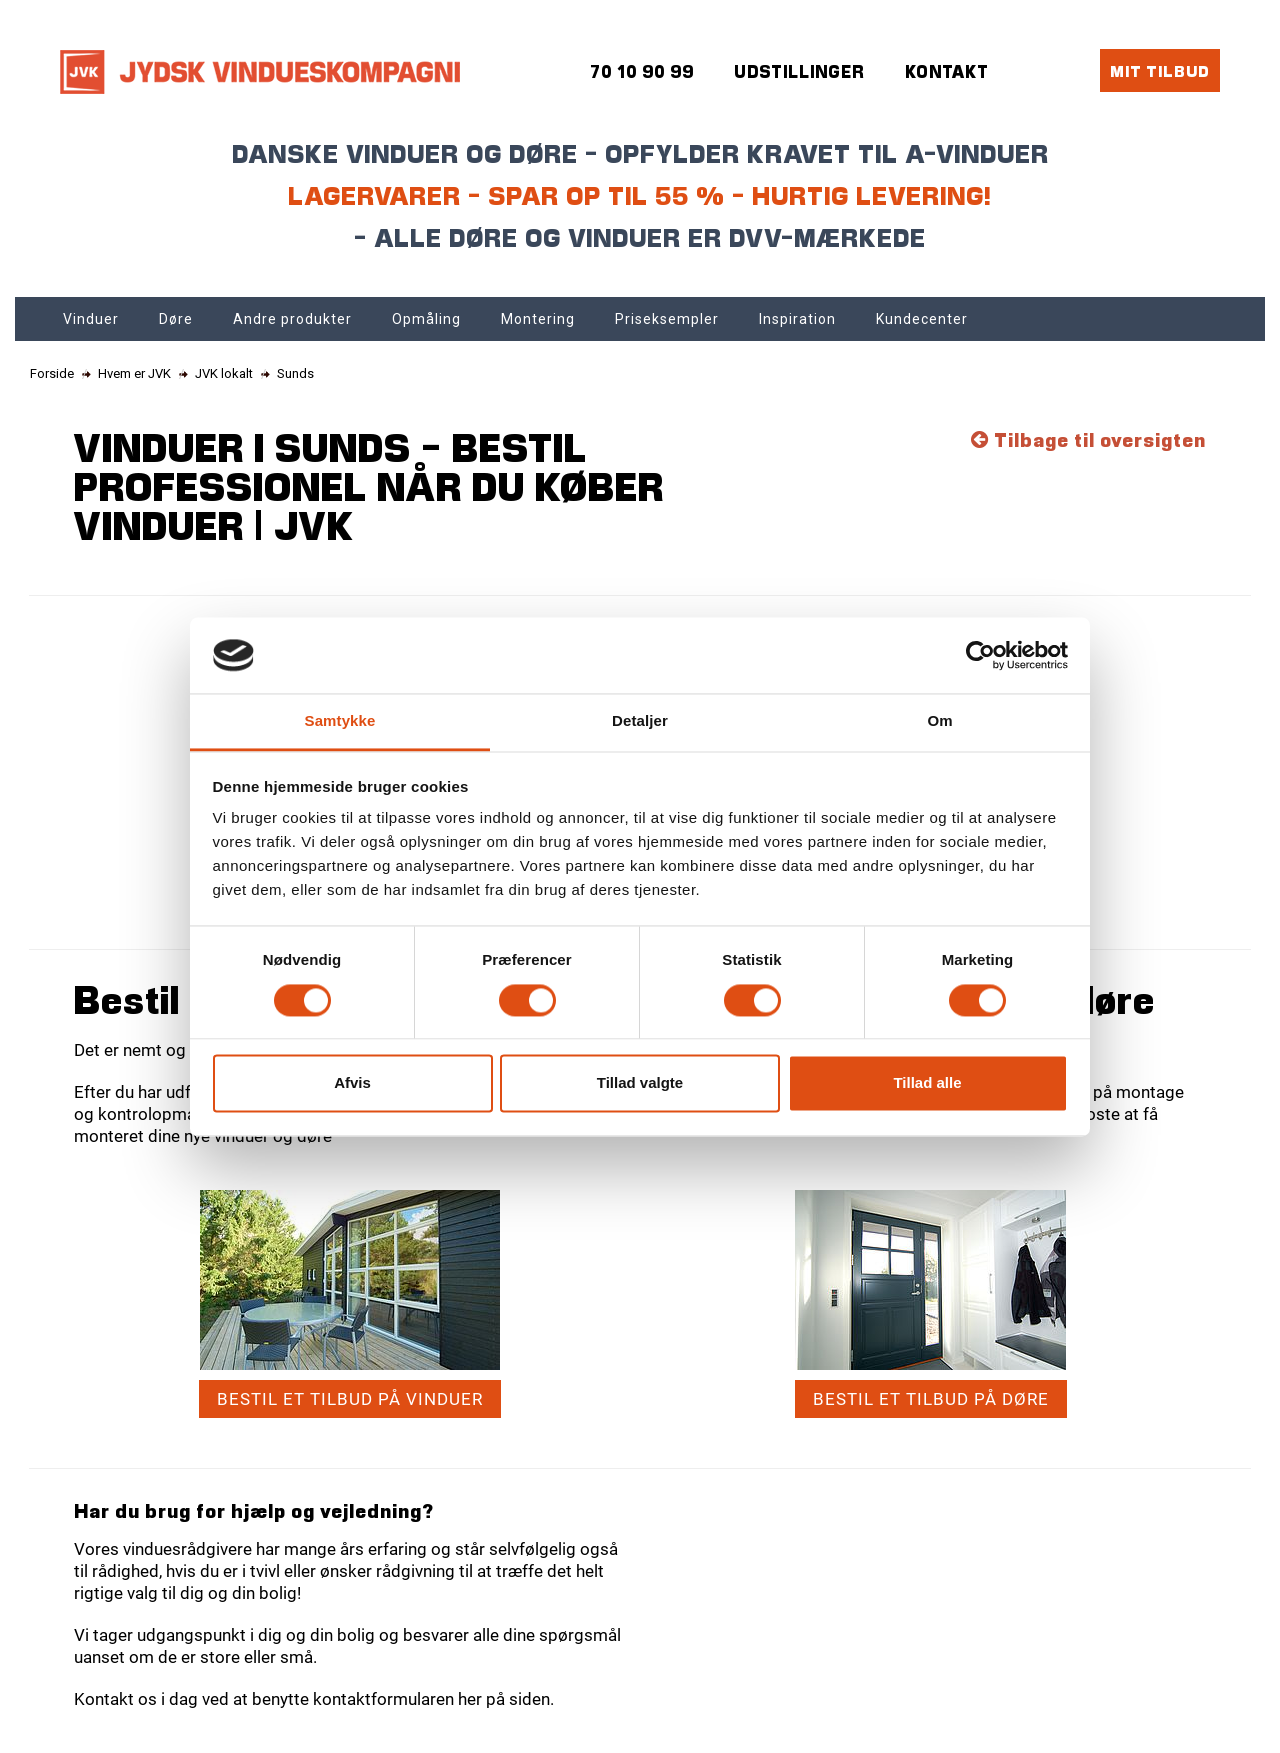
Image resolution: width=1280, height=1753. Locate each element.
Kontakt (947, 71)
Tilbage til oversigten (1088, 439)
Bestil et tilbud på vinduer (350, 1399)
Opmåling (426, 319)
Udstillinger (799, 71)
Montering (538, 319)
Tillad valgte (640, 1083)
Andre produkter (292, 319)
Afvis (352, 1083)
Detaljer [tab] (640, 721)
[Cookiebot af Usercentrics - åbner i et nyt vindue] (980, 655)
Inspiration (797, 319)
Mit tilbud (1160, 70)
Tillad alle (927, 1083)
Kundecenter (922, 319)
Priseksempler (667, 319)
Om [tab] (939, 721)
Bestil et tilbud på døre (931, 1399)
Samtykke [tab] (340, 721)
